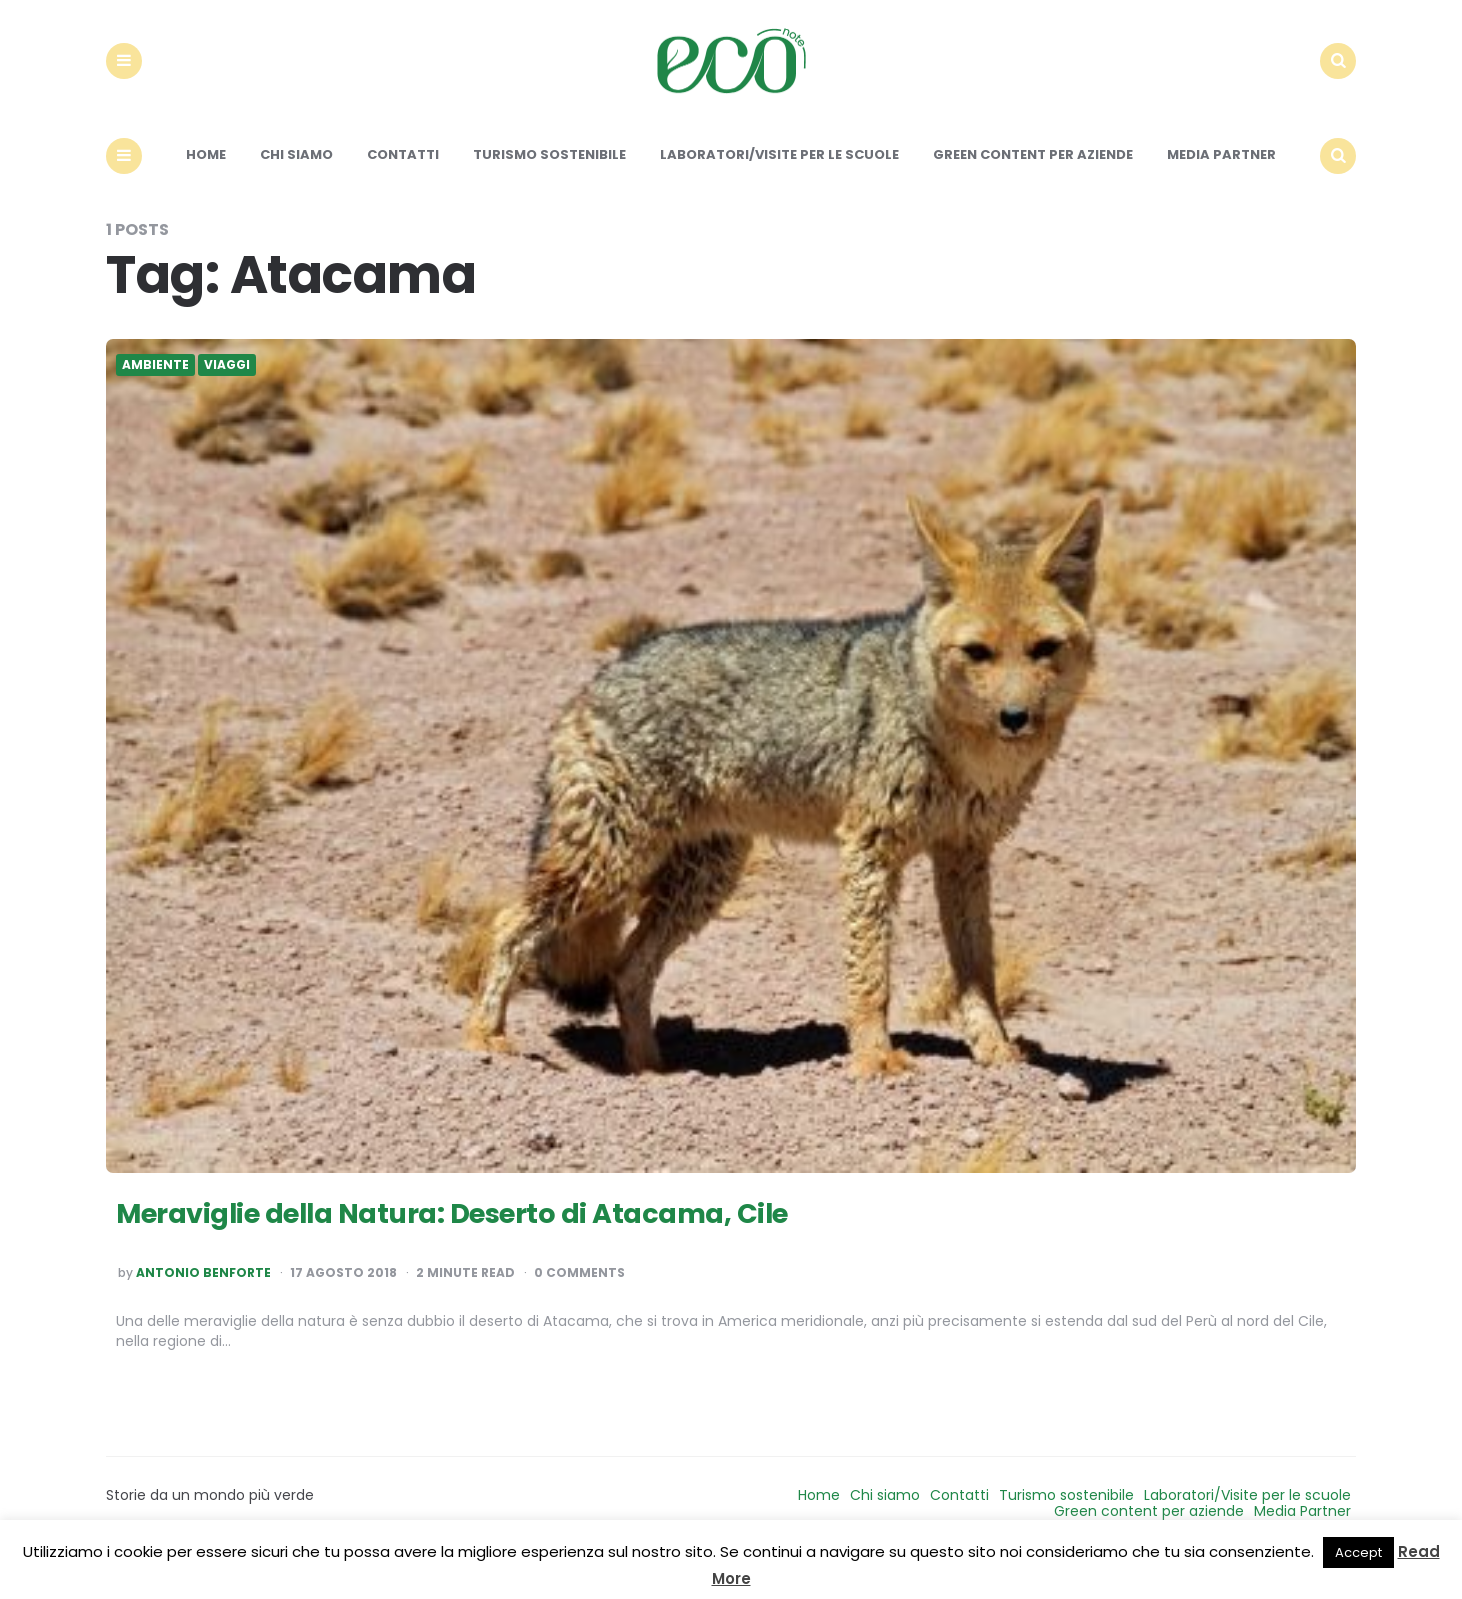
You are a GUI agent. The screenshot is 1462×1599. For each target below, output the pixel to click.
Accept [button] (1358, 1552)
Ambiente (155, 398)
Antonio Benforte (203, 1306)
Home (206, 187)
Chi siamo (296, 187)
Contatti (403, 187)
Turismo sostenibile (549, 187)
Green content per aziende (1033, 187)
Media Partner (1221, 187)
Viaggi (227, 398)
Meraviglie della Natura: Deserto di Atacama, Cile (509, 1243)
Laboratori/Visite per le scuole (779, 187)
